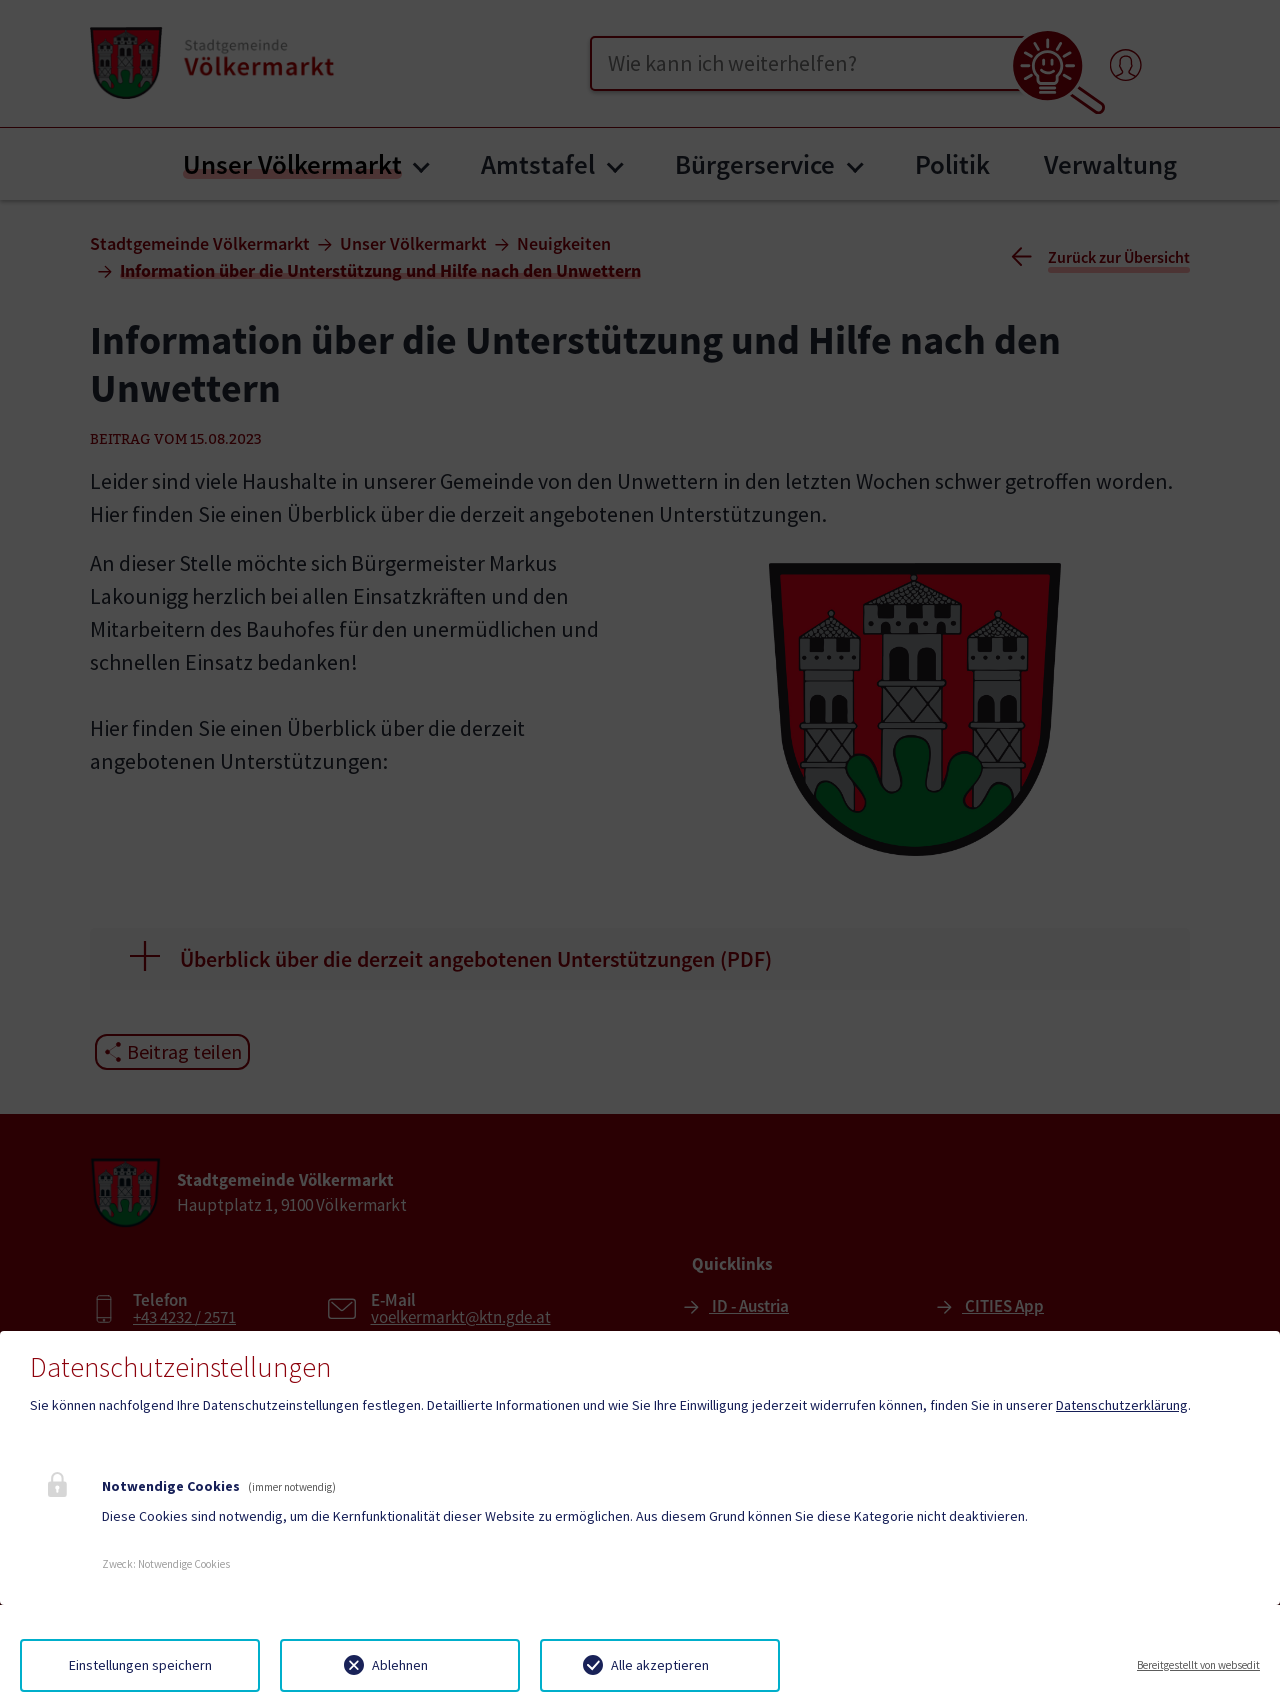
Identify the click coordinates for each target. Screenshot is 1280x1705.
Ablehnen (400, 1665)
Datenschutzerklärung (1122, 1405)
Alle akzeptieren (660, 1665)
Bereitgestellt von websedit (1198, 1665)
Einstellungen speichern (140, 1665)
